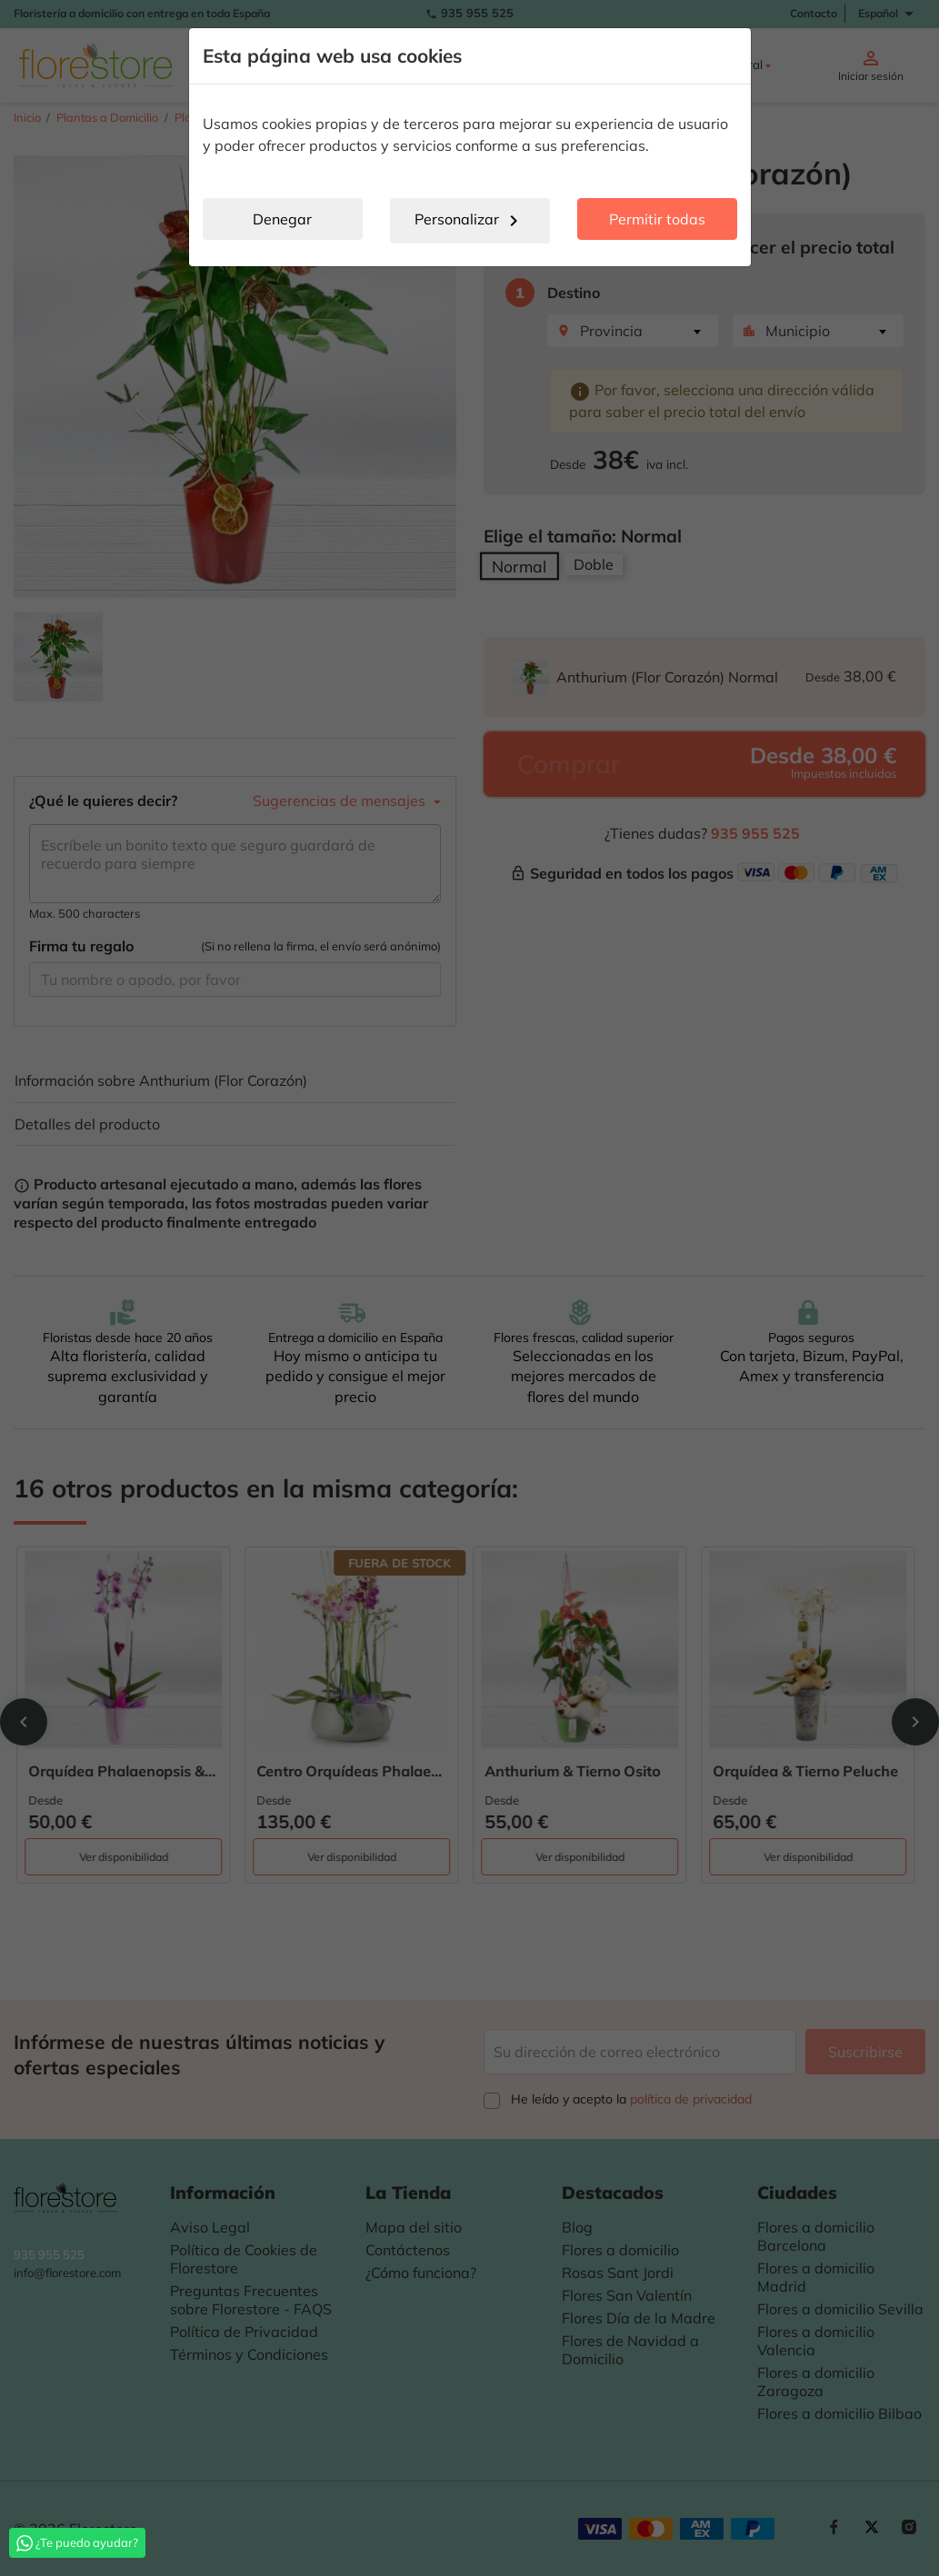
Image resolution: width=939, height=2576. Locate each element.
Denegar (282, 219)
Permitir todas (657, 219)
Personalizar (469, 221)
